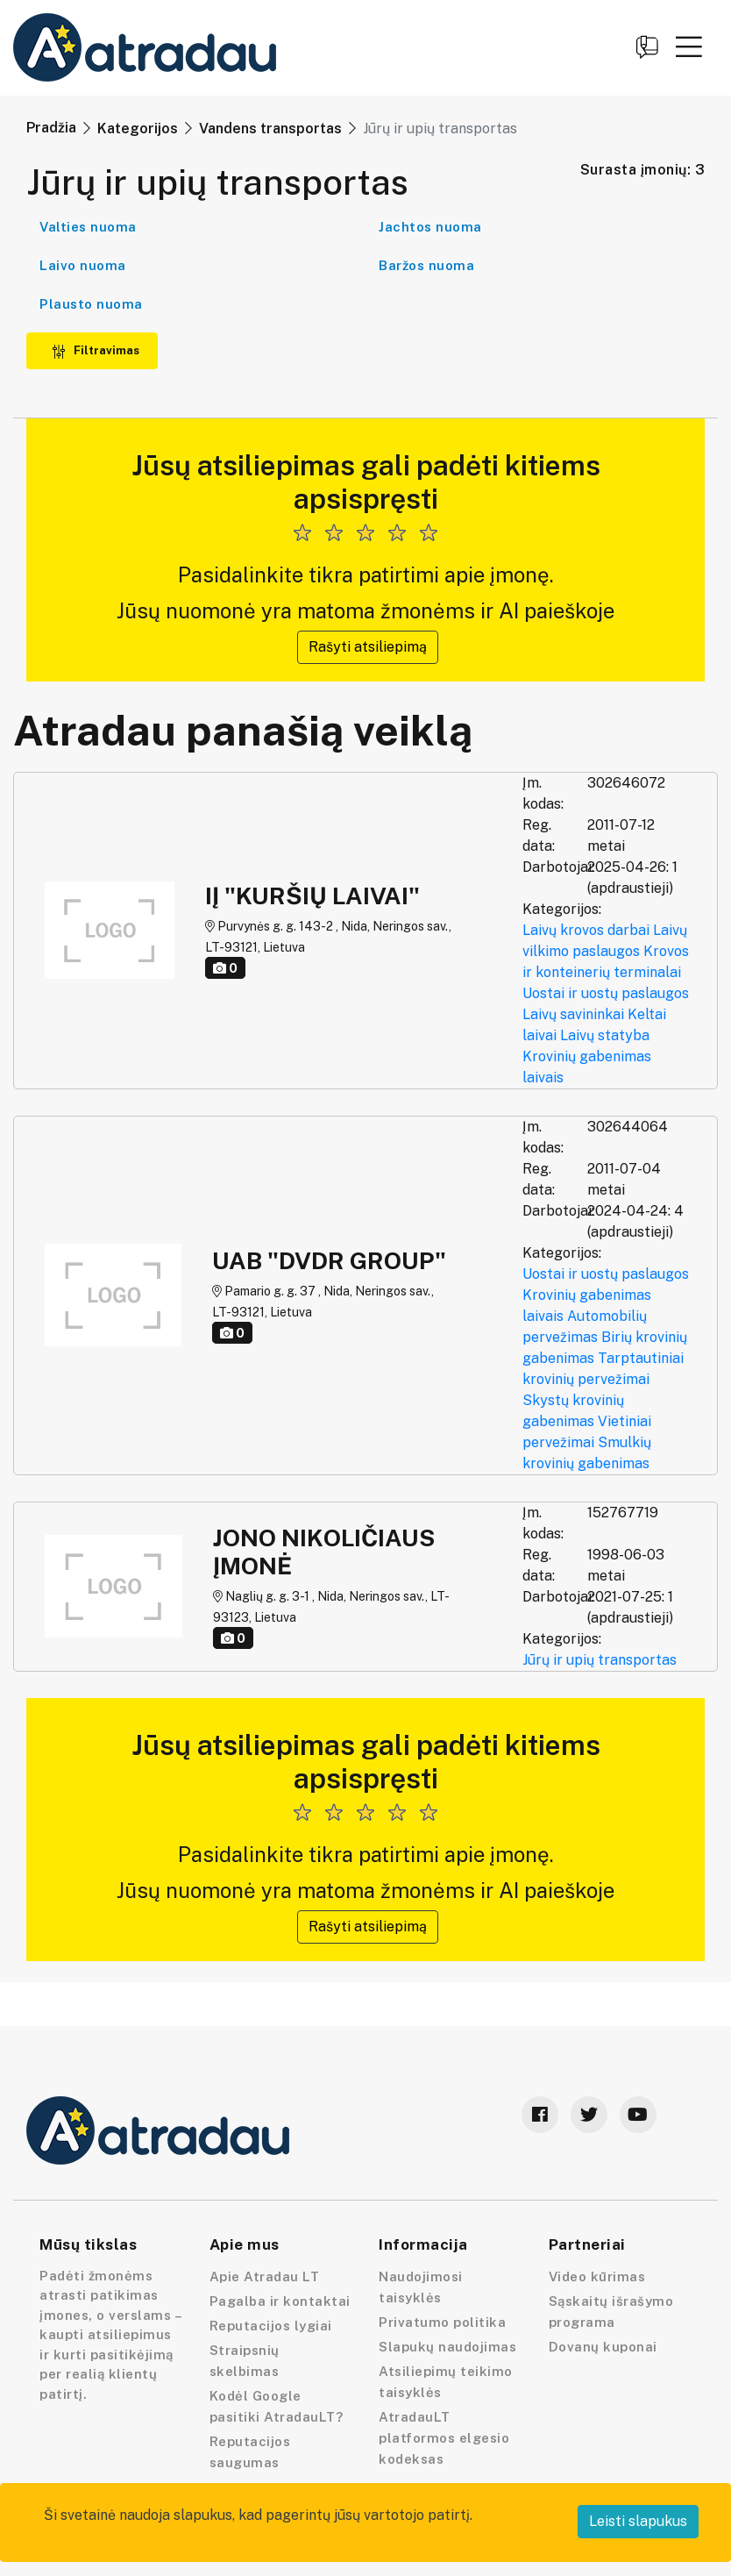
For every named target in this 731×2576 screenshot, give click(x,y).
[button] (689, 46)
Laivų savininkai (573, 1014)
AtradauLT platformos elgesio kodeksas (444, 2437)
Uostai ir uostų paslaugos (605, 993)
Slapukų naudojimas (447, 2346)
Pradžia (51, 127)
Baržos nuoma (426, 265)
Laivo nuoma (82, 265)
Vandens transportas (270, 128)
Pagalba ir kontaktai (280, 2301)
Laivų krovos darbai (585, 930)
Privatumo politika (442, 2322)
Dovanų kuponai (603, 2346)
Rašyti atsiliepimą (368, 647)
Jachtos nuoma (430, 226)
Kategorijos (137, 128)
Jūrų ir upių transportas (599, 1660)
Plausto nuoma (91, 303)
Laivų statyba (604, 1035)
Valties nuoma (88, 226)
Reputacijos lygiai (270, 2325)
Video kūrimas (597, 2276)
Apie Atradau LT (264, 2276)
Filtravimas (95, 350)
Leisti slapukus (638, 2521)
